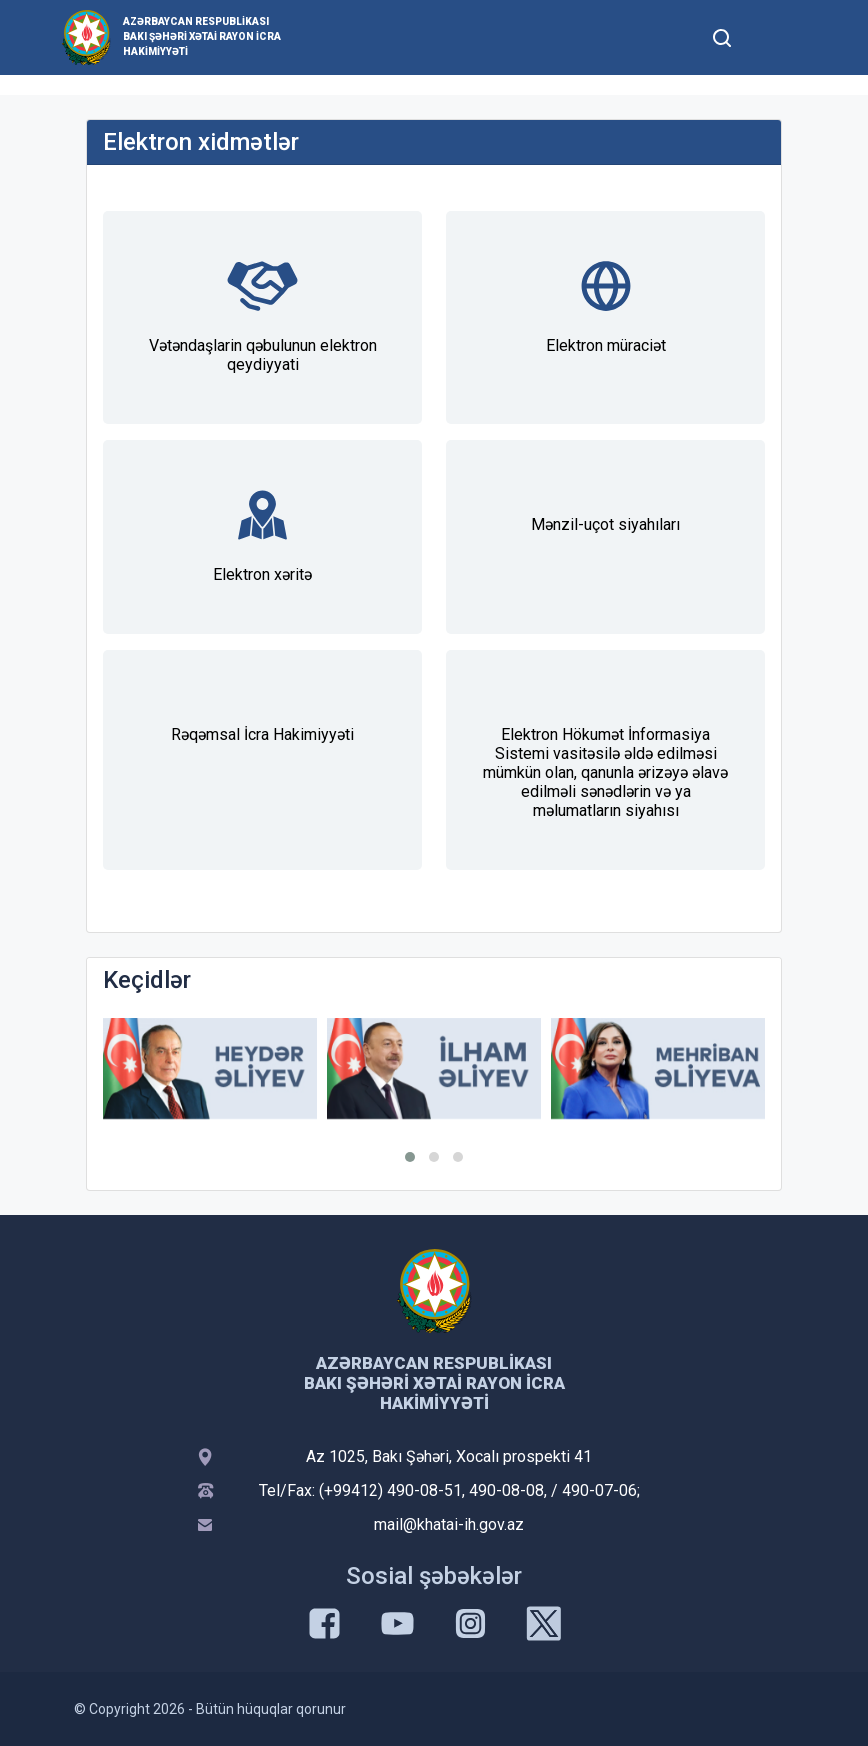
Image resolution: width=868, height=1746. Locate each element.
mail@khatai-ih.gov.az (449, 1524)
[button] (410, 1157)
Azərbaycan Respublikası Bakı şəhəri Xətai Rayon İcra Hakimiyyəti (202, 36)
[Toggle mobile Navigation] (770, 37)
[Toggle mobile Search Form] (722, 35)
